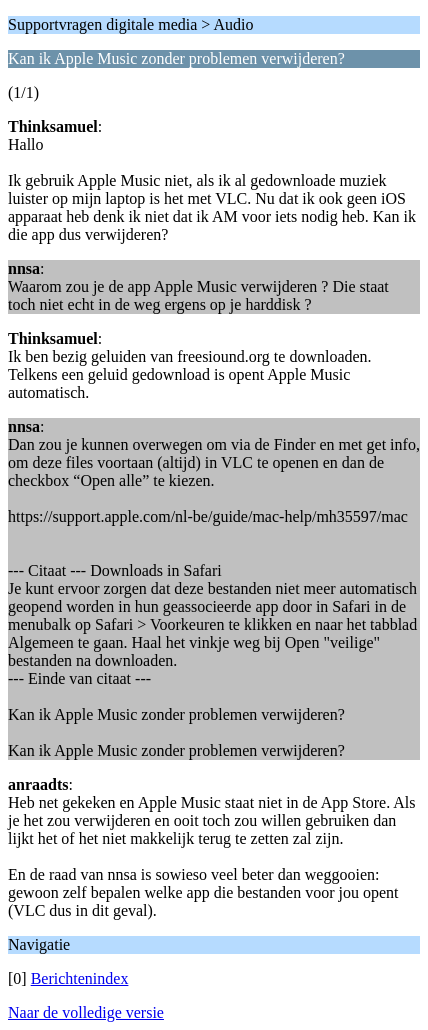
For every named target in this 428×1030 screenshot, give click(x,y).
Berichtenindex (80, 978)
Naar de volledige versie (86, 1012)
